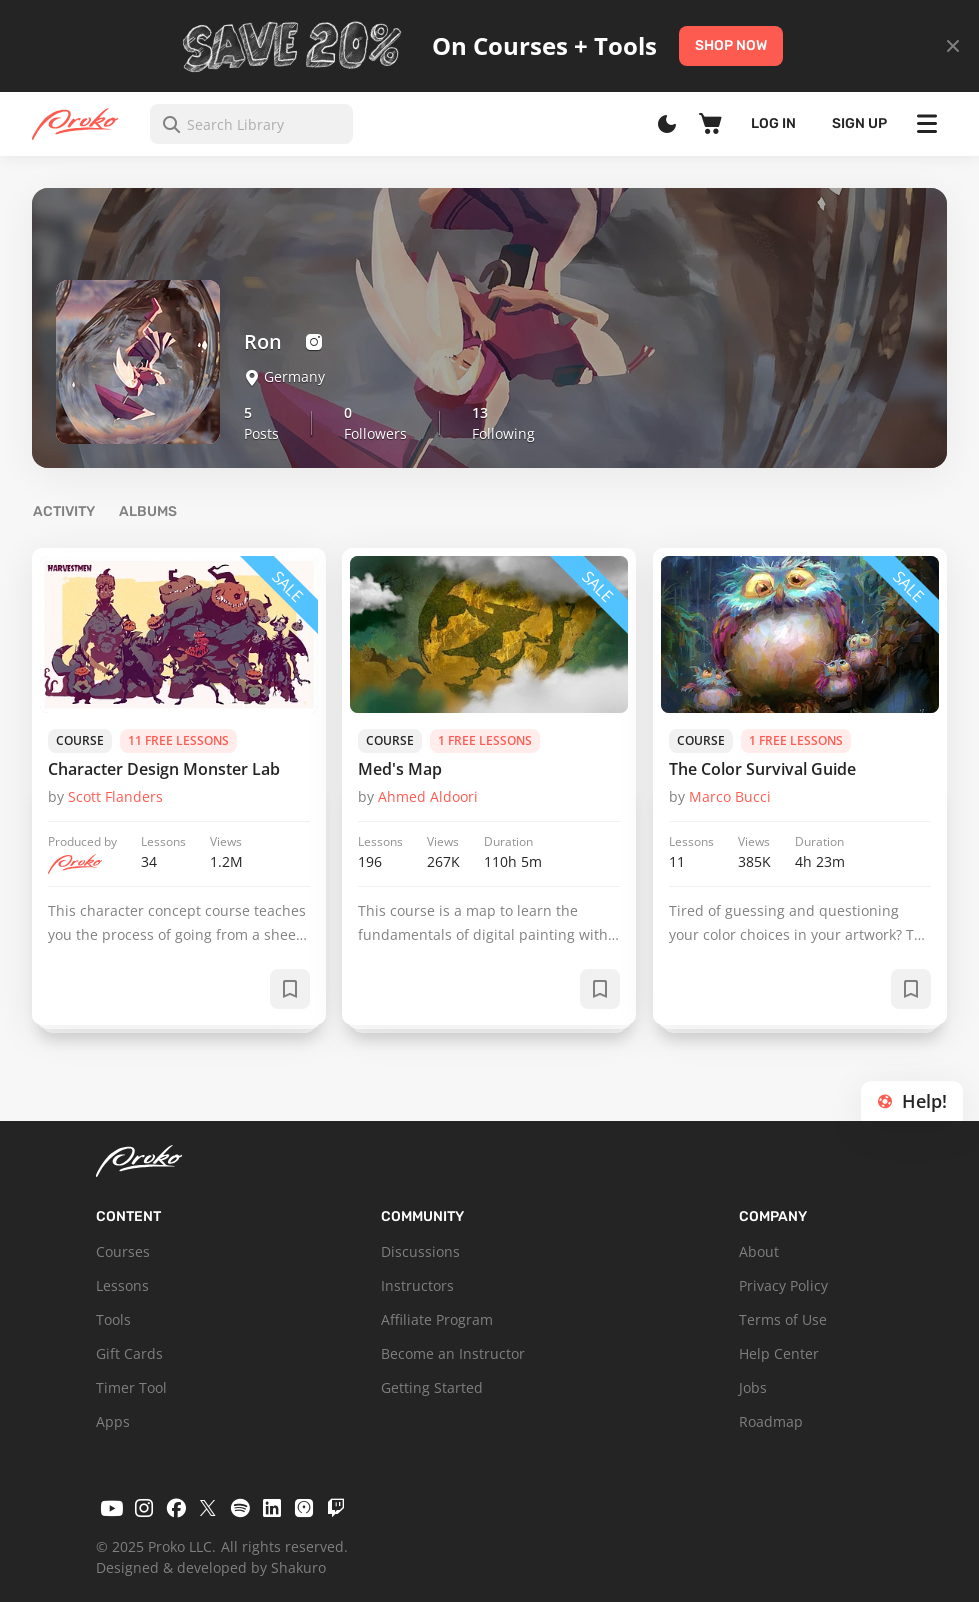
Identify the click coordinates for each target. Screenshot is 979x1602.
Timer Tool (131, 1387)
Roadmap (771, 1421)
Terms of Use (783, 1319)
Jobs (753, 1387)
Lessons (122, 1285)
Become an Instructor (453, 1353)
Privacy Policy (783, 1285)
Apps (113, 1421)
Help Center (779, 1353)
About (759, 1251)
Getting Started (432, 1387)
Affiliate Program (437, 1319)
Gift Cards (129, 1353)
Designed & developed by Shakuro (211, 1567)
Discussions (420, 1251)
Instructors (417, 1285)
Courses (123, 1251)
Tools (113, 1319)
